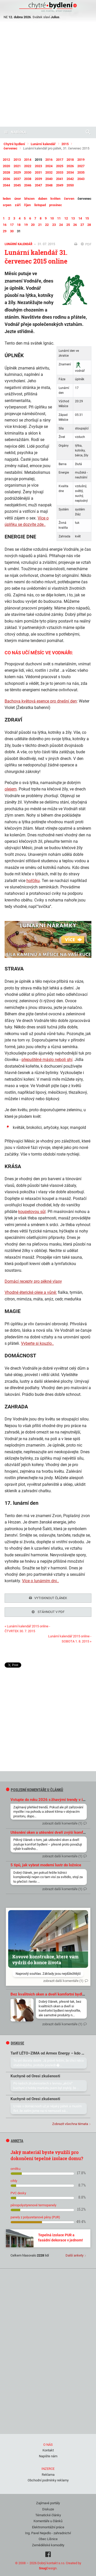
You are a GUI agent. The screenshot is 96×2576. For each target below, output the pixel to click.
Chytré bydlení (14, 144)
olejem (11, 789)
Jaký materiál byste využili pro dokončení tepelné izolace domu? (46, 2154)
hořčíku (33, 880)
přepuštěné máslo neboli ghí (47, 1059)
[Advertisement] (48, 76)
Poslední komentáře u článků (34, 1788)
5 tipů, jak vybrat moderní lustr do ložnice (45, 1863)
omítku (15, 2167)
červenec (10, 148)
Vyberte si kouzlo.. (37, 1343)
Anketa (15, 2139)
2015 (65, 144)
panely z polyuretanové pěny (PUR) (35, 2216)
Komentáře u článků (48, 2519)
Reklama (48, 2473)
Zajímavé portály (48, 2501)
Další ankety (74, 2254)
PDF (86, 244)
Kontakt (48, 2449)
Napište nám (48, 2455)
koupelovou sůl (32, 1211)
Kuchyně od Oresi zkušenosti (35, 2074)
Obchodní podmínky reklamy (48, 2479)
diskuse (15, 2041)
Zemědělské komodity (48, 2543)
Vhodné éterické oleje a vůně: (31, 1292)
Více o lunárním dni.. (40, 1580)
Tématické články (48, 2513)
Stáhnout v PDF (48, 1612)
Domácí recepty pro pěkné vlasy (33, 1281)
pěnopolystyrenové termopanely (33, 2204)
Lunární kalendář (43, 144)
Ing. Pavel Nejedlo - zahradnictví (48, 2531)
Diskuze (48, 2508)
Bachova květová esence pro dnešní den (41, 701)
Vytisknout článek (48, 1598)
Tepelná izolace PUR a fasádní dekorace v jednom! (60, 2236)
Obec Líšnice (48, 2537)
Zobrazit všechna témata (70, 2122)
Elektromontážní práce (48, 2526)
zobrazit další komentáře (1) (62, 1822)
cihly (13, 2179)
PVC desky (18, 2191)
